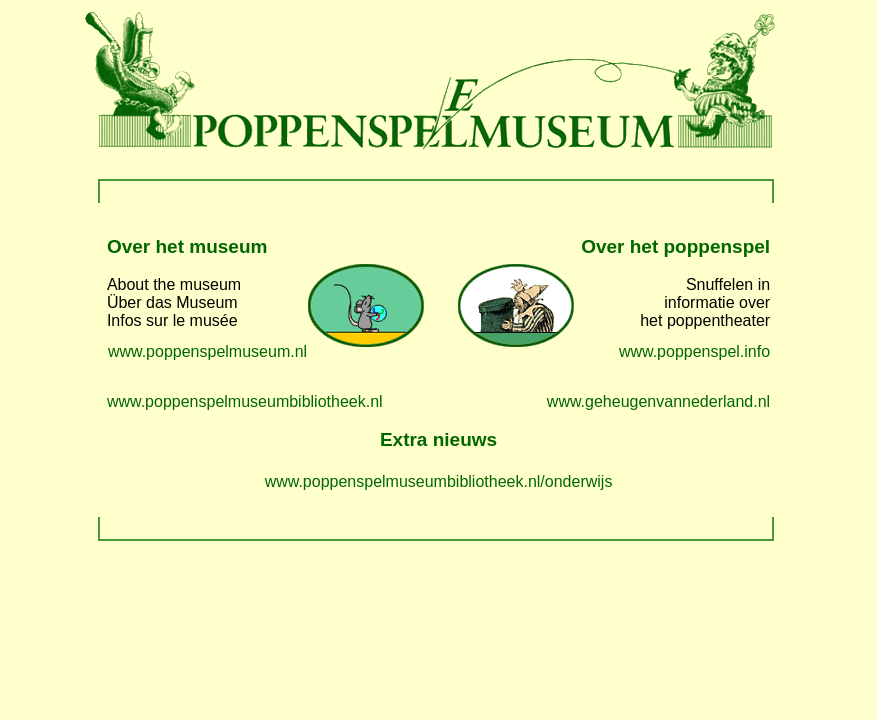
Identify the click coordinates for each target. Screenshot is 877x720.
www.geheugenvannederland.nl (658, 401)
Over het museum (187, 246)
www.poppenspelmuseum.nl (207, 351)
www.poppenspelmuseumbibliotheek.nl (245, 401)
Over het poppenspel (675, 246)
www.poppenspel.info (694, 351)
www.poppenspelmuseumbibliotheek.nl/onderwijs (439, 481)
